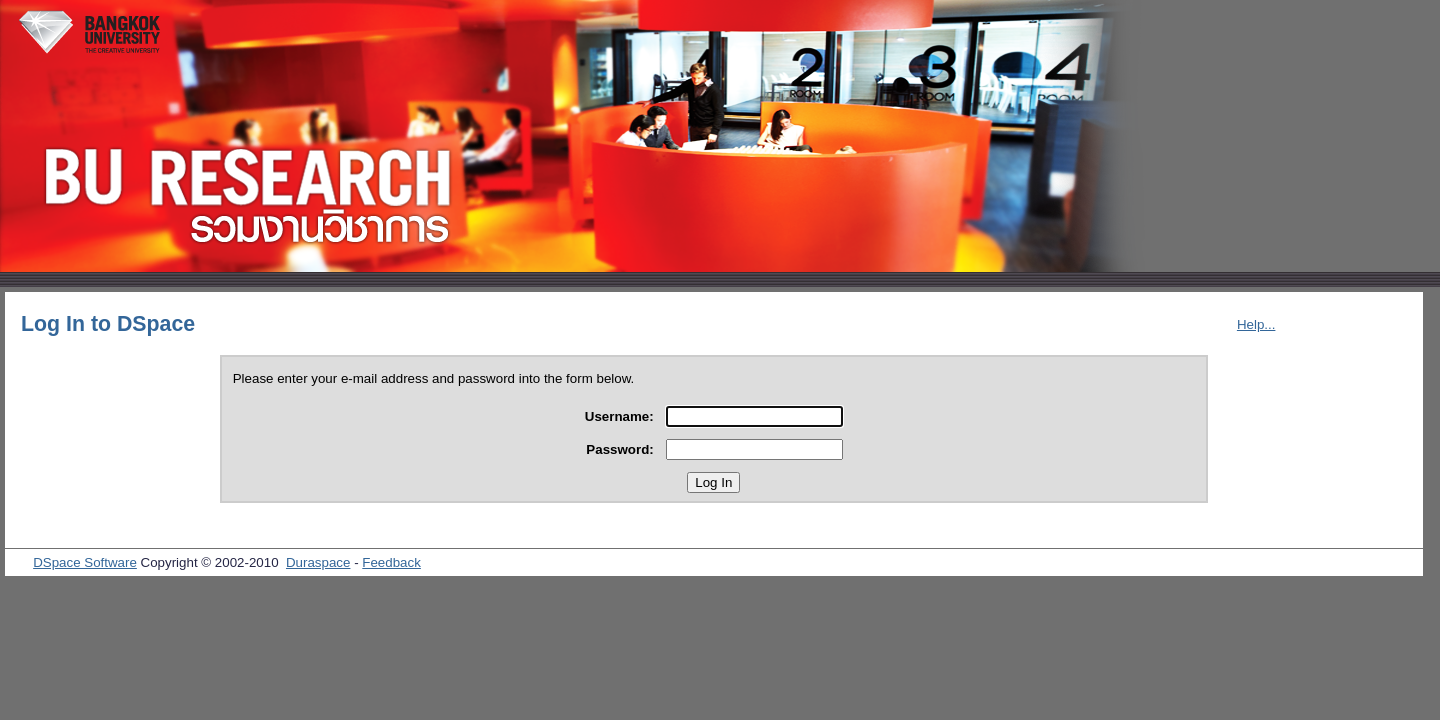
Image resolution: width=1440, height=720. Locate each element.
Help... (1256, 324)
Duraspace (318, 562)
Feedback (391, 562)
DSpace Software (85, 562)
